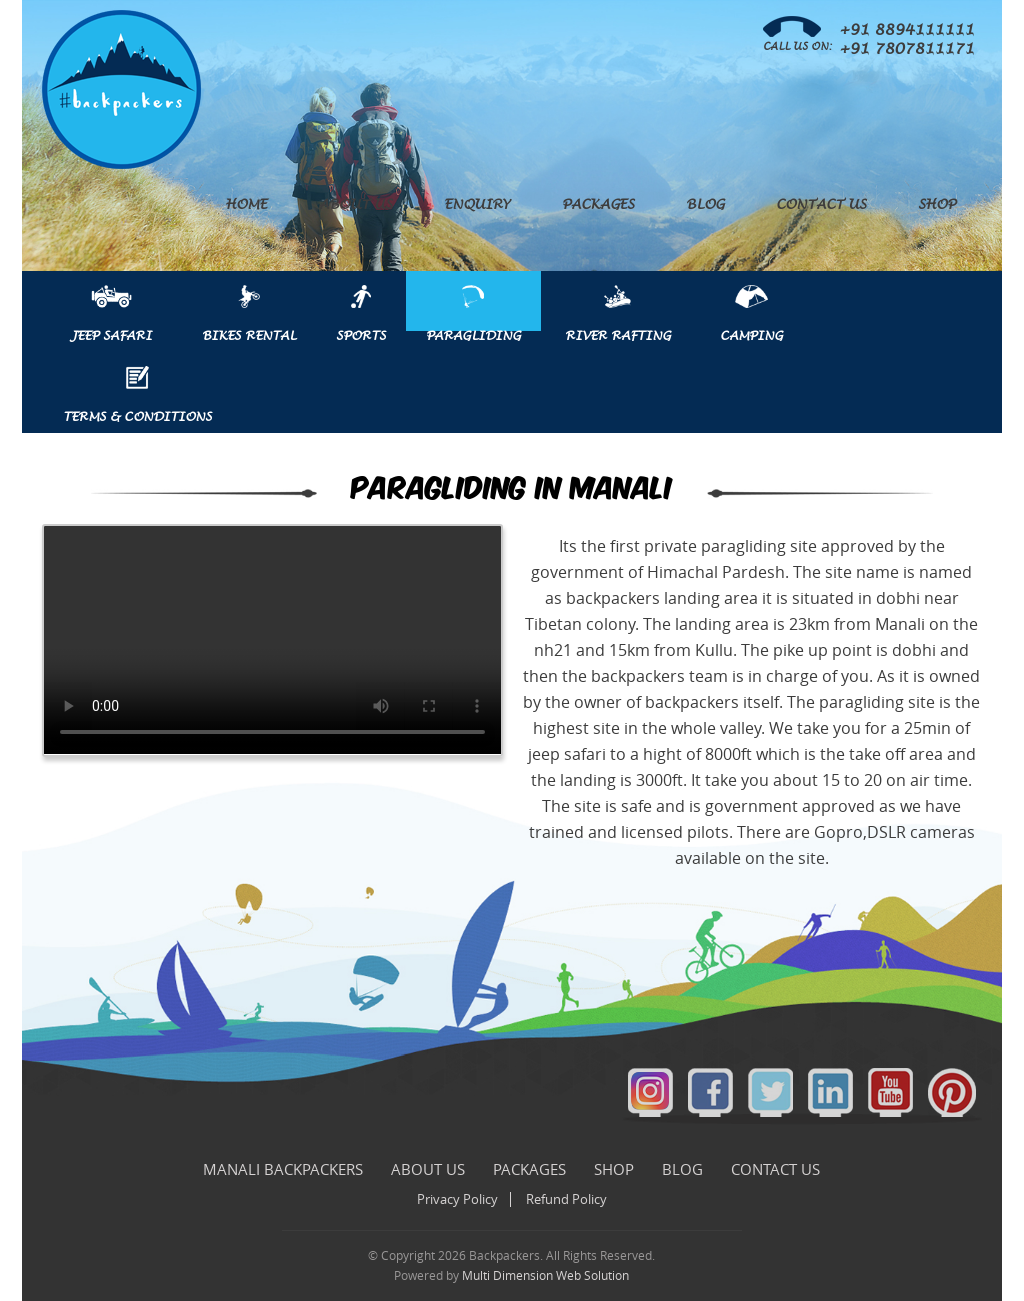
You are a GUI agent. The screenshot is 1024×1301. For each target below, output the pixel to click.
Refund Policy (566, 1199)
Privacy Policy (457, 1199)
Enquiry (477, 205)
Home (246, 205)
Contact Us (821, 205)
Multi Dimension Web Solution (545, 1276)
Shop (937, 205)
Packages (598, 205)
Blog (705, 205)
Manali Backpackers (283, 1170)
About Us (355, 205)
